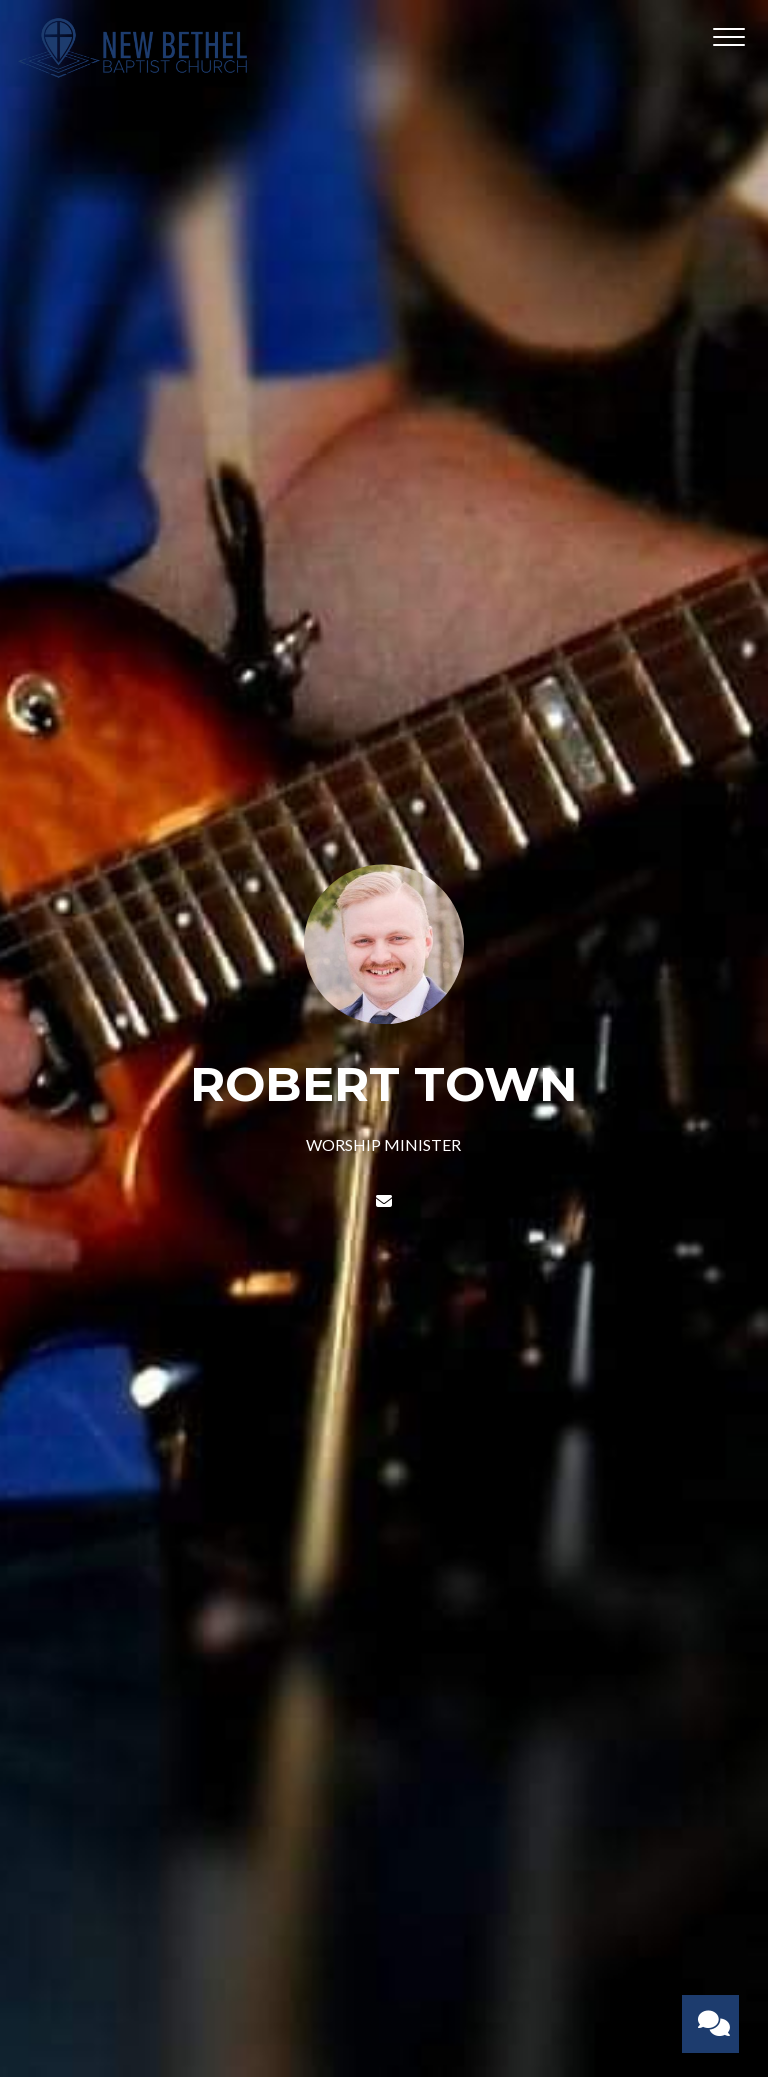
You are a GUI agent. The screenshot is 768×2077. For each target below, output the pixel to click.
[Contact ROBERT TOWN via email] (384, 1200)
